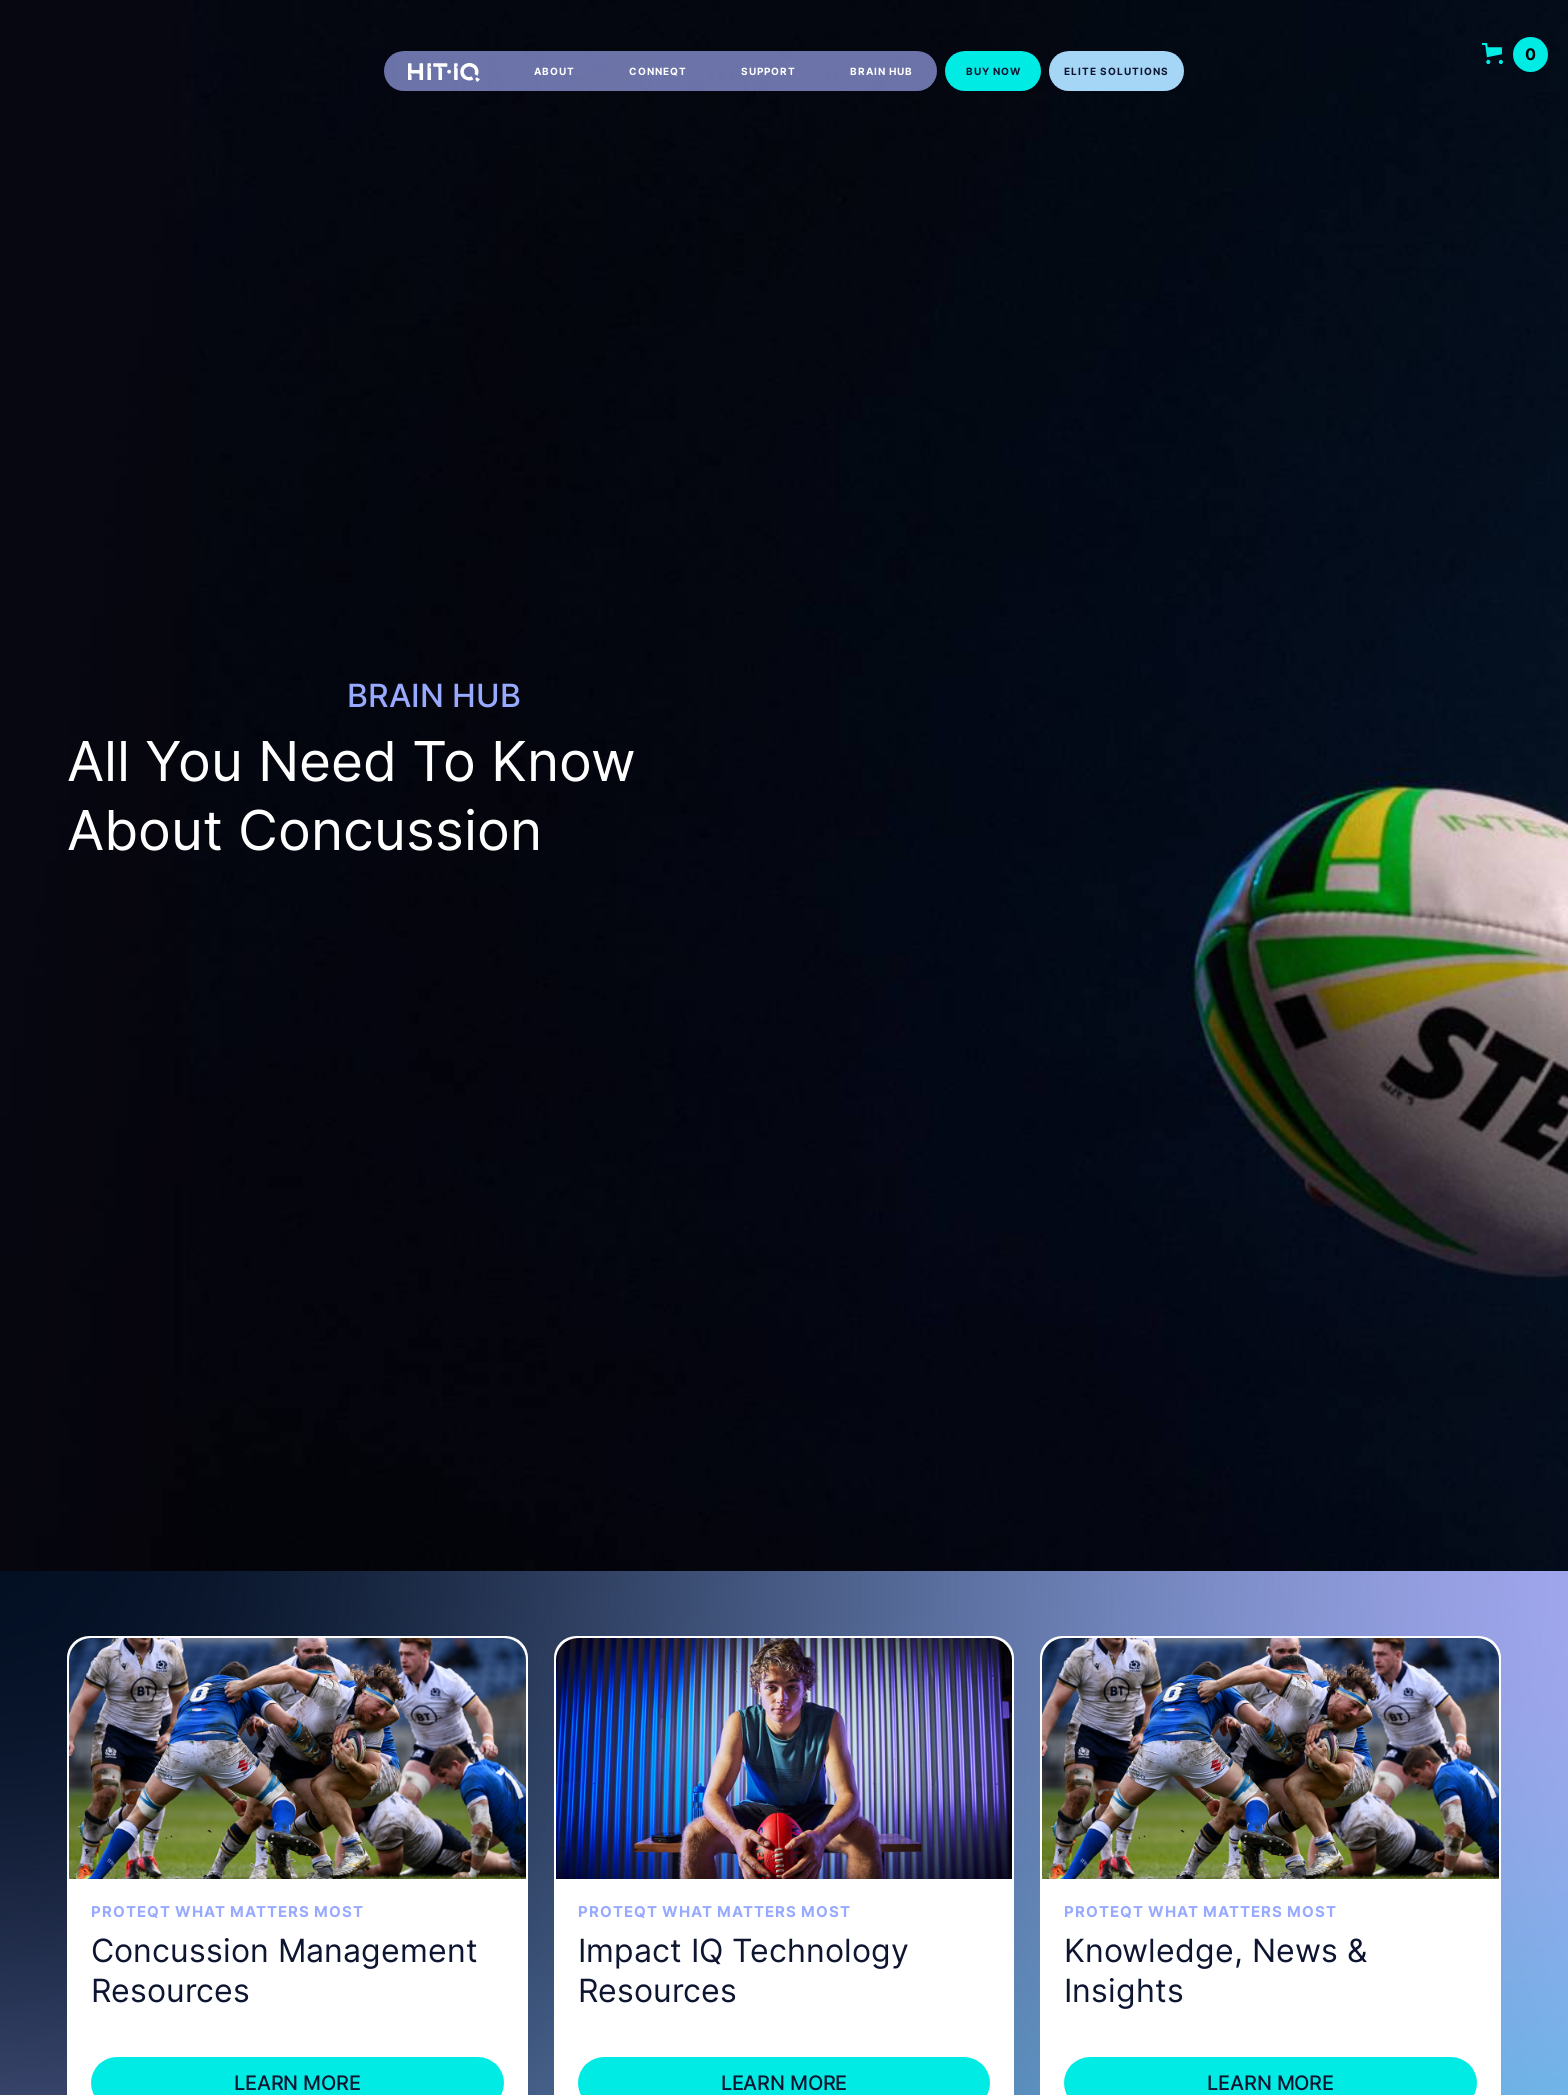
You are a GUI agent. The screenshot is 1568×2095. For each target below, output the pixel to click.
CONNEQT (658, 71)
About (554, 71)
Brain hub (881, 71)
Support (768, 71)
